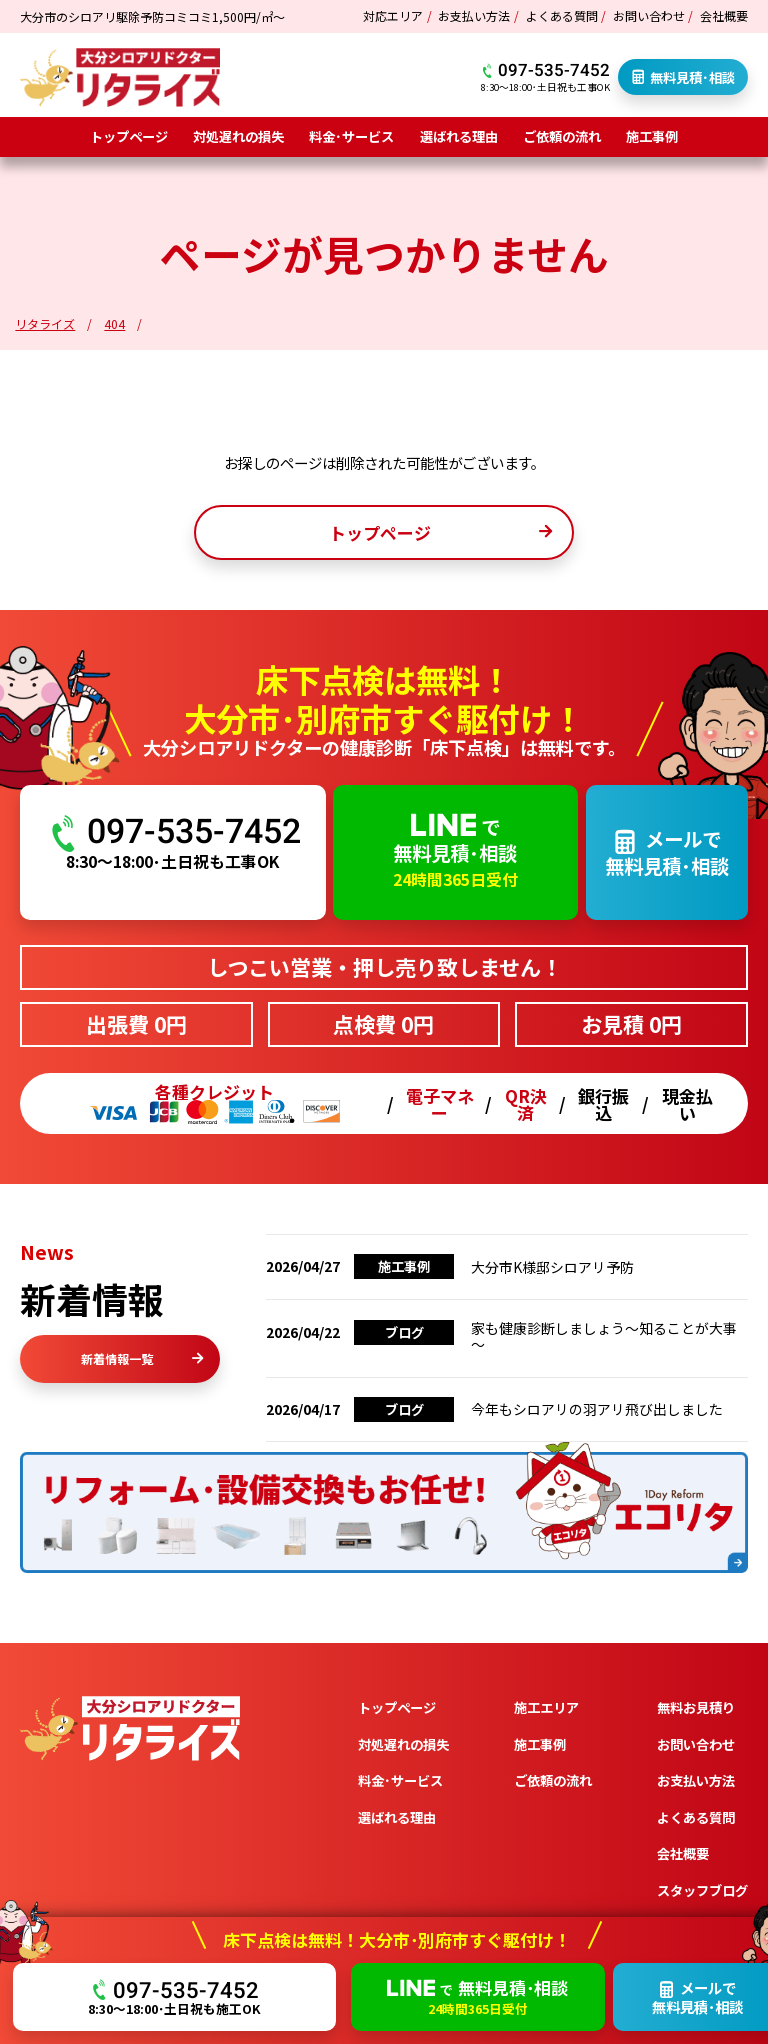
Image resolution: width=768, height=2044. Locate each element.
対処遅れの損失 (238, 136)
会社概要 (724, 15)
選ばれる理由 (459, 136)
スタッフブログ (702, 1890)
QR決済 (526, 1104)
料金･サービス (351, 136)
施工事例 (652, 136)
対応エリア (393, 15)
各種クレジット (214, 1104)
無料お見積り (696, 1707)
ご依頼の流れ (562, 136)
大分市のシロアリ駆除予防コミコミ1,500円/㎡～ (152, 16)
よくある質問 (562, 15)
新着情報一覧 (142, 1358)
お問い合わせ (649, 15)
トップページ (129, 136)
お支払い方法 (474, 15)
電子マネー (440, 1104)
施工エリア (546, 1707)
